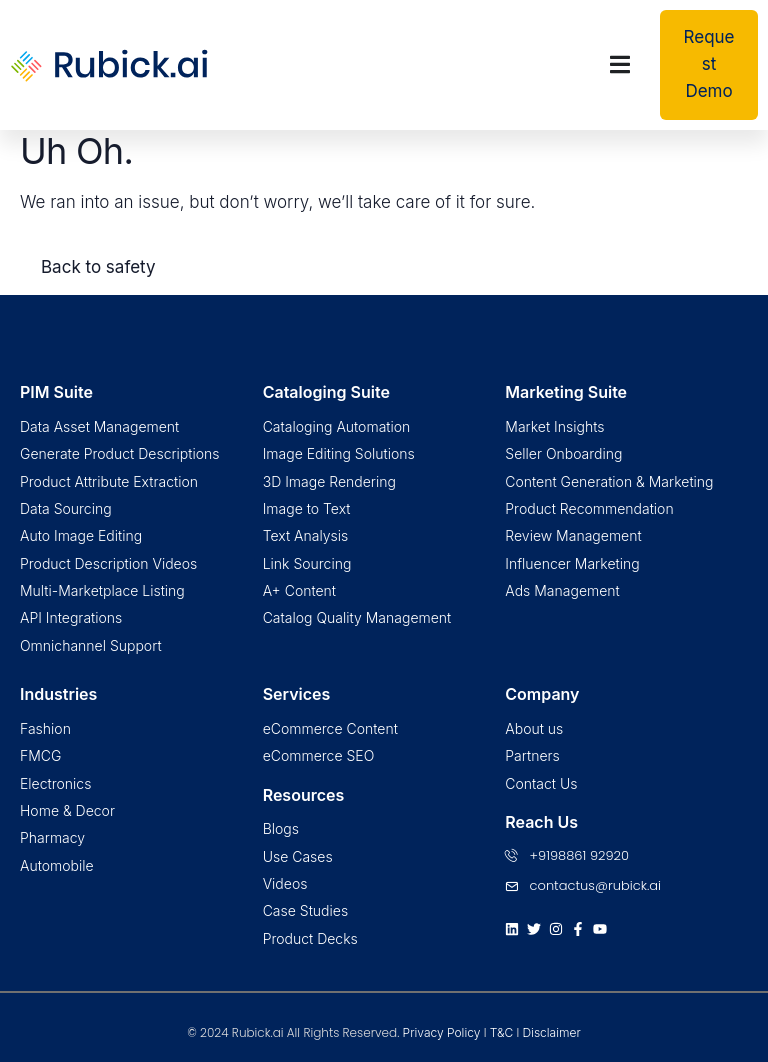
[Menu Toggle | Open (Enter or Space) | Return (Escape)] (620, 64)
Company (542, 694)
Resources (304, 795)
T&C (501, 1032)
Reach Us (541, 822)
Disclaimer (551, 1032)
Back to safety (98, 267)
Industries (58, 694)
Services (297, 694)
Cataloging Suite (326, 392)
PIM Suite (56, 392)
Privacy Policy (442, 1032)
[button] (709, 65)
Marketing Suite (566, 392)
